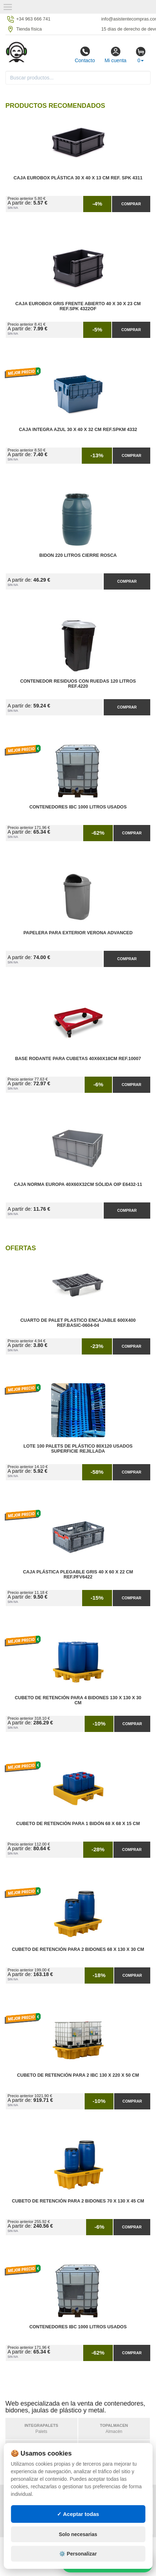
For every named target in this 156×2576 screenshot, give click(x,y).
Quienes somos (26, 2525)
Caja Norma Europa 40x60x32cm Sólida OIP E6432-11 (78, 1184)
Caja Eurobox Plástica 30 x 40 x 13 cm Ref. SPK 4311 (77, 177)
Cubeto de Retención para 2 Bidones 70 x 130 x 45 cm (78, 2201)
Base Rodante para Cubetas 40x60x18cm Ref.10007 (78, 1058)
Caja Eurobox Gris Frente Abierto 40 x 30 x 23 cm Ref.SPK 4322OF (78, 306)
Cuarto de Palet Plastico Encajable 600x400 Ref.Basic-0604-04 (77, 1323)
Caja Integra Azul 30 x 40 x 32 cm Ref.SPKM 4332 (78, 429)
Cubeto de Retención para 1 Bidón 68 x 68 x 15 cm (78, 1823)
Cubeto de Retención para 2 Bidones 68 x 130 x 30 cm (78, 1949)
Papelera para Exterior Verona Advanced (78, 932)
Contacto (85, 54)
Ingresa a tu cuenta (103, 2511)
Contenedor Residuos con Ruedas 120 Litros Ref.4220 (78, 684)
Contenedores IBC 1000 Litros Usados (77, 807)
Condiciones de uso (32, 2504)
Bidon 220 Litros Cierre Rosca (78, 555)
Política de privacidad (35, 2496)
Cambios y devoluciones (38, 2511)
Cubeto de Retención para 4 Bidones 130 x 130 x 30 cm (78, 1700)
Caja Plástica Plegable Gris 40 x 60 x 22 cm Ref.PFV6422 (78, 1574)
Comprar (131, 204)
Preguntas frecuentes (107, 2504)
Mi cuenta (115, 54)
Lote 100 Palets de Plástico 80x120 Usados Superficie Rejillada (78, 1449)
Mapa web (91, 2496)
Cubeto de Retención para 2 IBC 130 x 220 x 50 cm (78, 2075)
